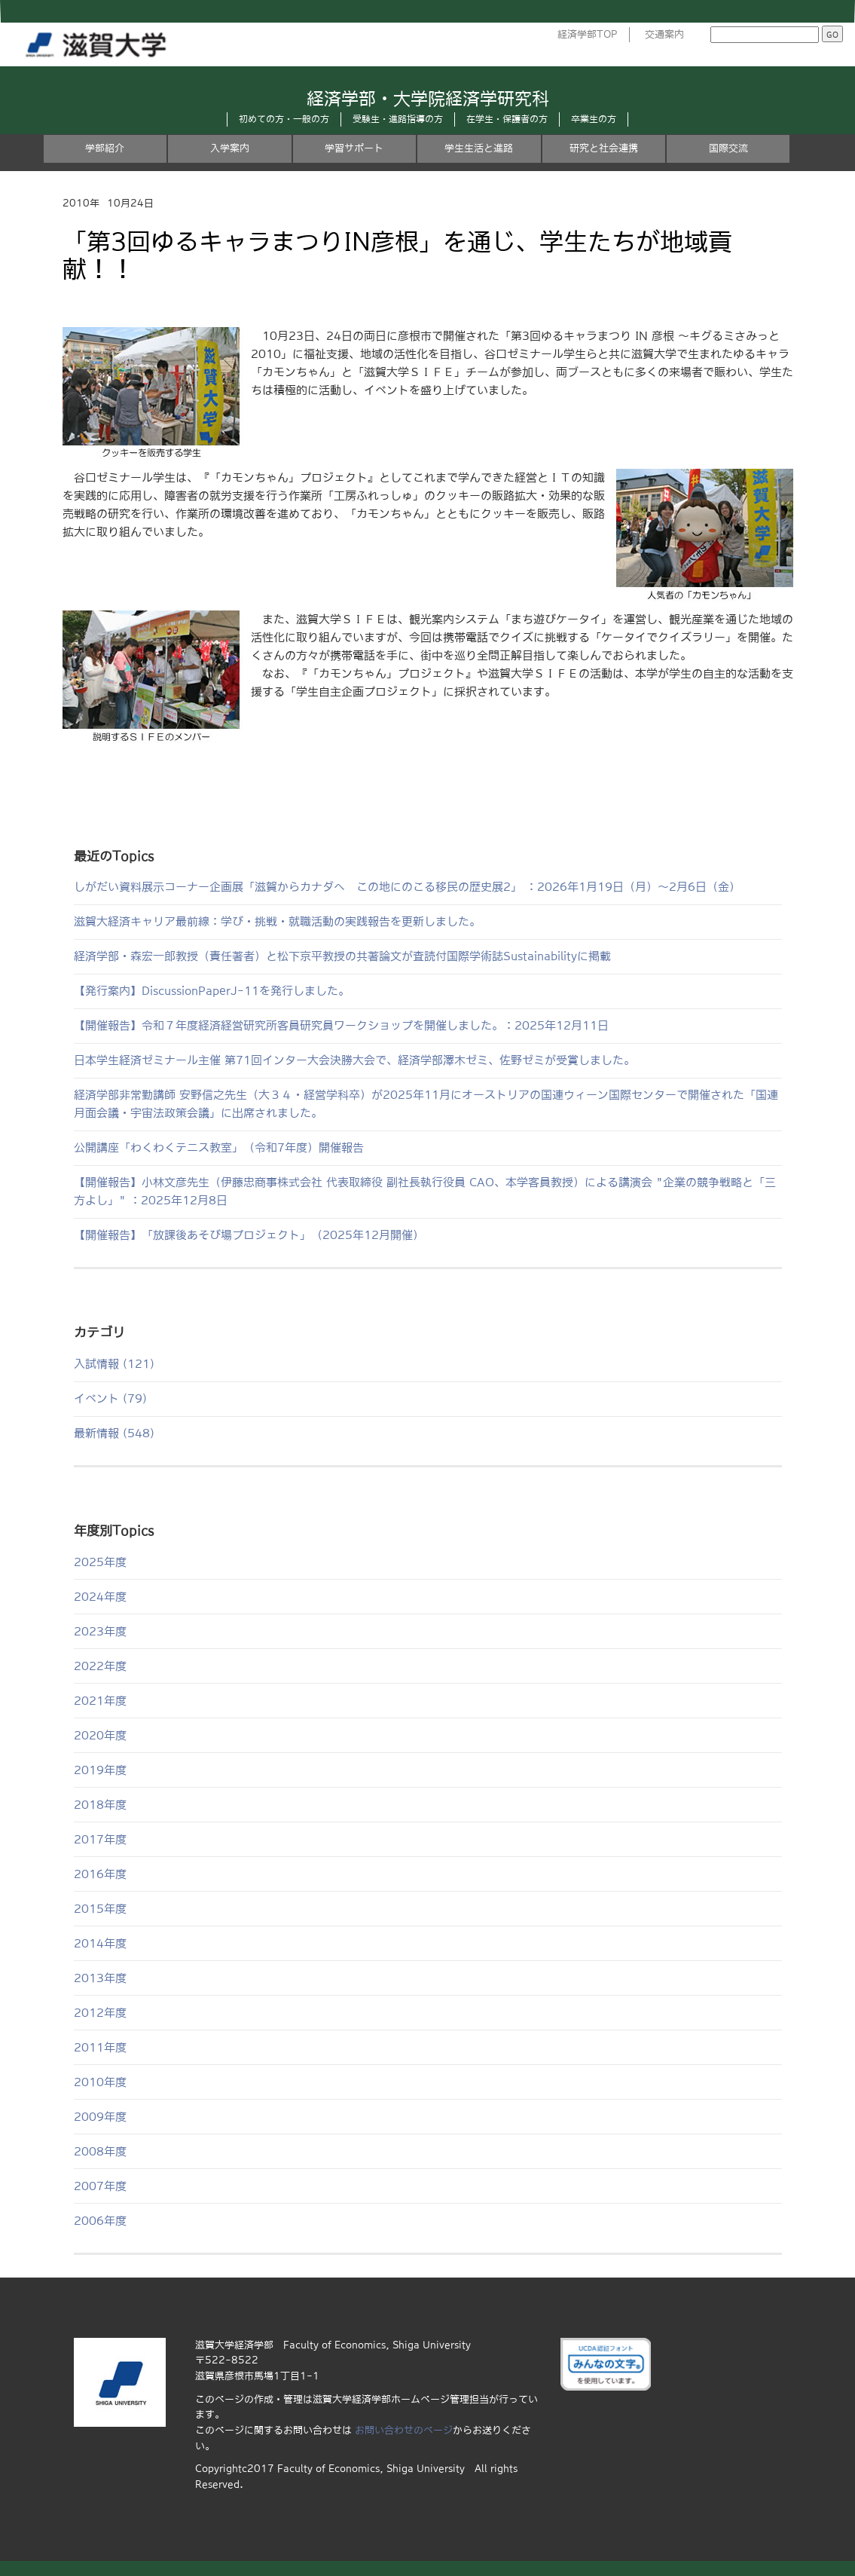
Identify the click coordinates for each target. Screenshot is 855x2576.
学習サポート (354, 148)
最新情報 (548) (114, 1433)
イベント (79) (110, 1398)
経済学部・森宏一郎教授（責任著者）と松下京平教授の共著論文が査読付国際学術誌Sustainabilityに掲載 (342, 956)
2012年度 (100, 2012)
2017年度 (100, 1839)
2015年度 (100, 1908)
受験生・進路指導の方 (398, 119)
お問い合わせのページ (404, 2430)
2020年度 (100, 1735)
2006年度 (100, 2220)
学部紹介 (104, 148)
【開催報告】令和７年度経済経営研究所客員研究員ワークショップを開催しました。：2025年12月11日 (341, 1025)
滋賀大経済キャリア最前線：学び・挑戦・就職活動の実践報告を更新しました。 (277, 921)
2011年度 (100, 2047)
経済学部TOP (587, 34)
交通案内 (664, 34)
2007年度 (100, 2186)
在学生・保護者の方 (507, 119)
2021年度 (100, 1700)
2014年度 (100, 1943)
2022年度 (100, 1666)
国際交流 (728, 148)
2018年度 (100, 1804)
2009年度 (100, 2116)
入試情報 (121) (114, 1363)
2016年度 (100, 1874)
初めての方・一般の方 (284, 119)
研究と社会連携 (603, 148)
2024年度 (100, 1596)
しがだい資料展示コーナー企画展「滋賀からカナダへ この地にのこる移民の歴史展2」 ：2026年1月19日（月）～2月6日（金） (407, 886)
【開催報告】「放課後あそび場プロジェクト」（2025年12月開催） (249, 1235)
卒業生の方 (593, 119)
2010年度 (100, 2082)
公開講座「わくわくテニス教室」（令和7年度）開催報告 (219, 1147)
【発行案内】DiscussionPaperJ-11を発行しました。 (212, 990)
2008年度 (100, 2151)
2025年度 (100, 1562)
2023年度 (100, 1631)
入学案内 (229, 148)
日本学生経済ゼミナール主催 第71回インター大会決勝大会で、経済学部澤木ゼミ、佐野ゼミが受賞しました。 (354, 1060)
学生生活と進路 (478, 148)
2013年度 (100, 1978)
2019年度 (100, 1770)
